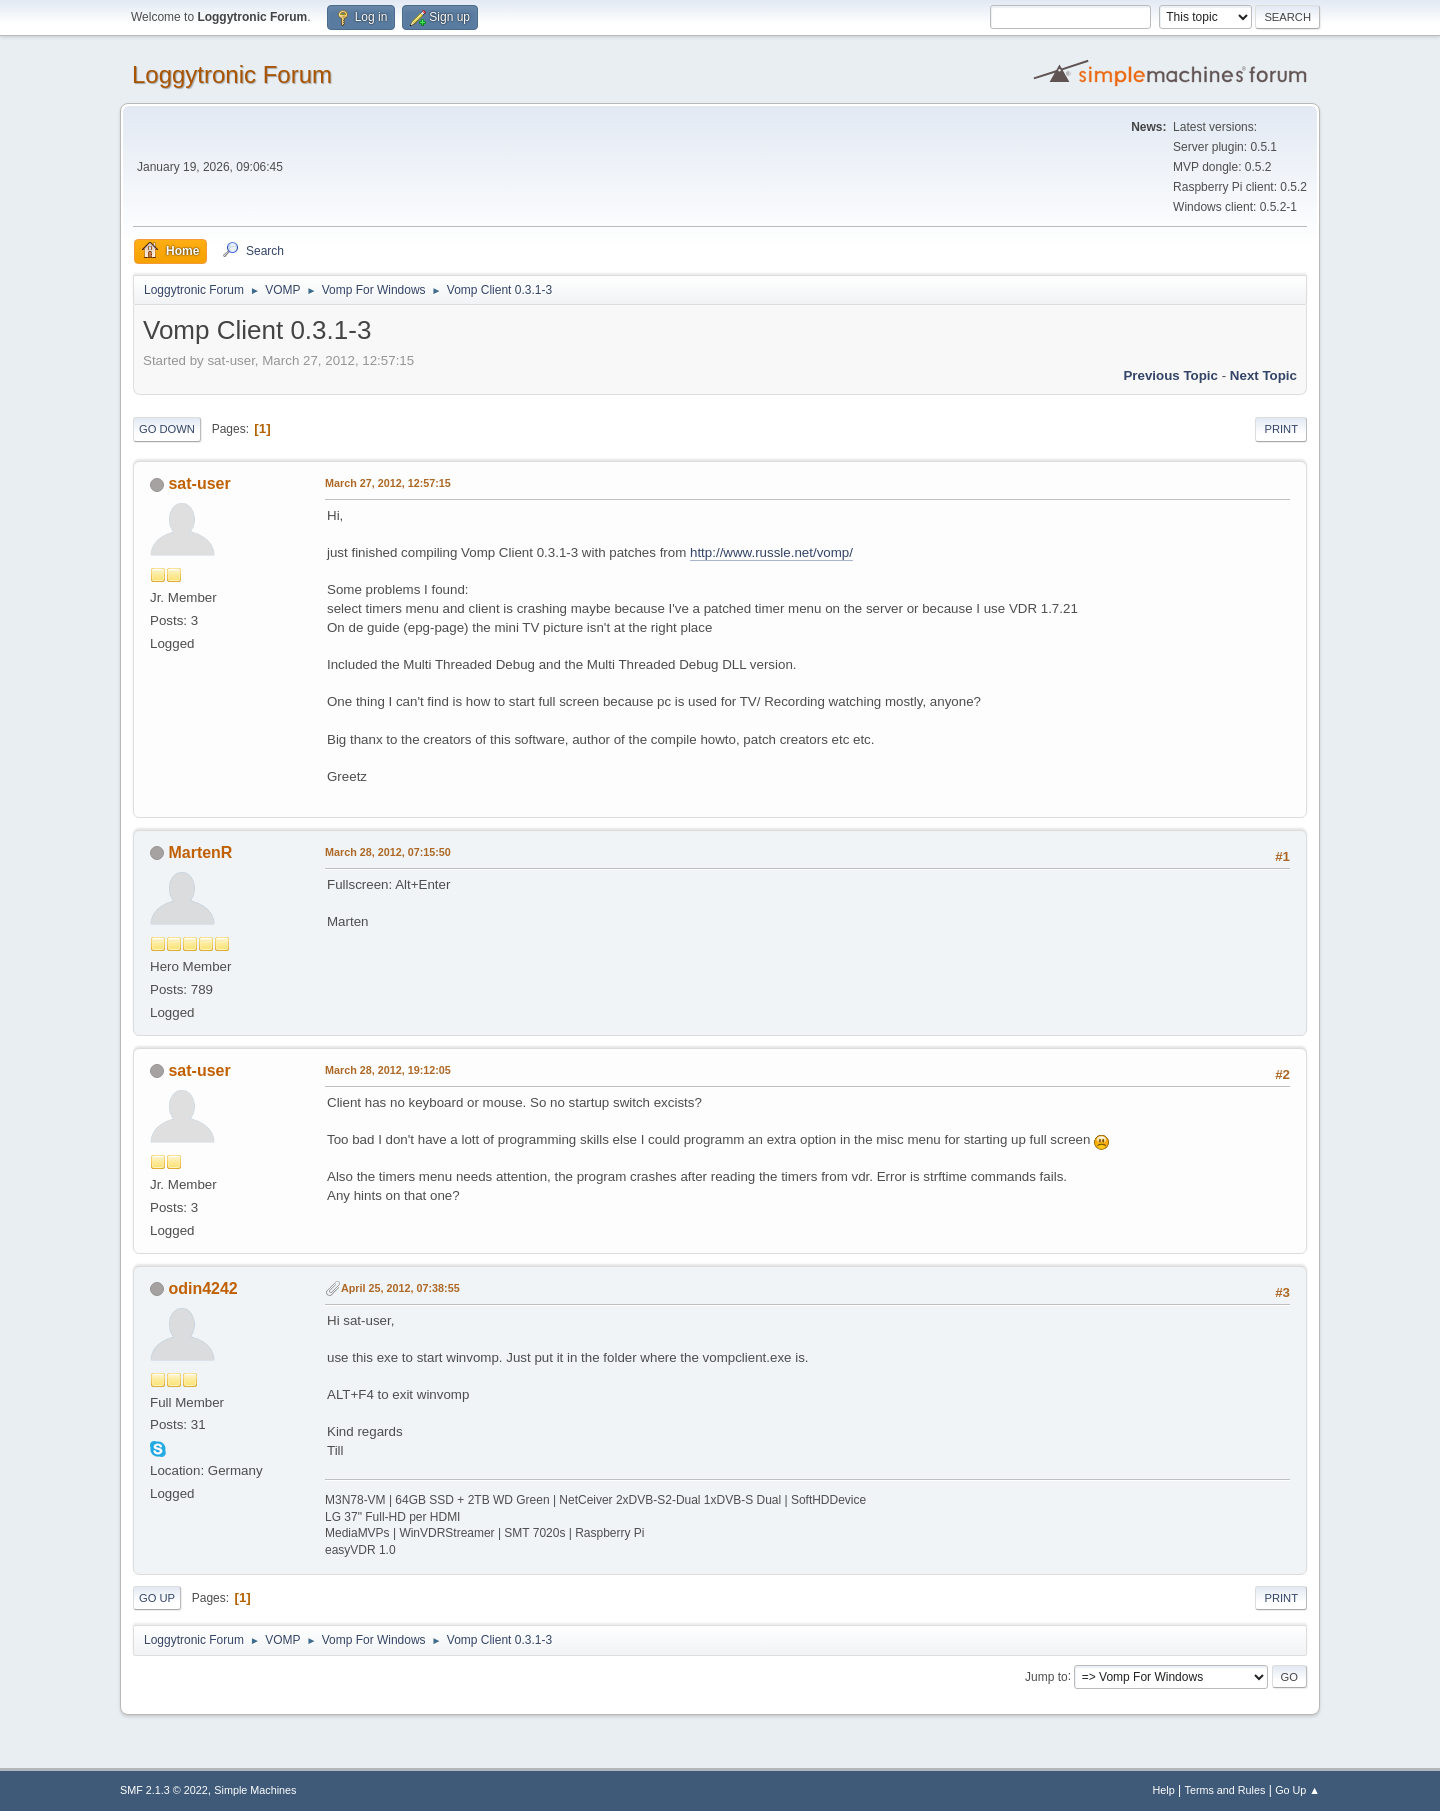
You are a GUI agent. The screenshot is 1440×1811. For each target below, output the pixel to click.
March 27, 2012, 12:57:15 (388, 483)
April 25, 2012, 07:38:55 (400, 1288)
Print (1281, 429)
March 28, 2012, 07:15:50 (388, 852)
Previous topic (1170, 375)
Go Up (157, 1598)
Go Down (167, 429)
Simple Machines (255, 1790)
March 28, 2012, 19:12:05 (388, 1070)
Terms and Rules (1225, 1790)
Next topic (1263, 375)
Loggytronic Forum (232, 74)
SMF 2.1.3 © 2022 (164, 1790)
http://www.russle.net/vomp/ (771, 552)
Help (1164, 1790)
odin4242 (202, 1288)
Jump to (1046, 1676)
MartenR (200, 852)
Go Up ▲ (1297, 1790)
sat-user (199, 483)
